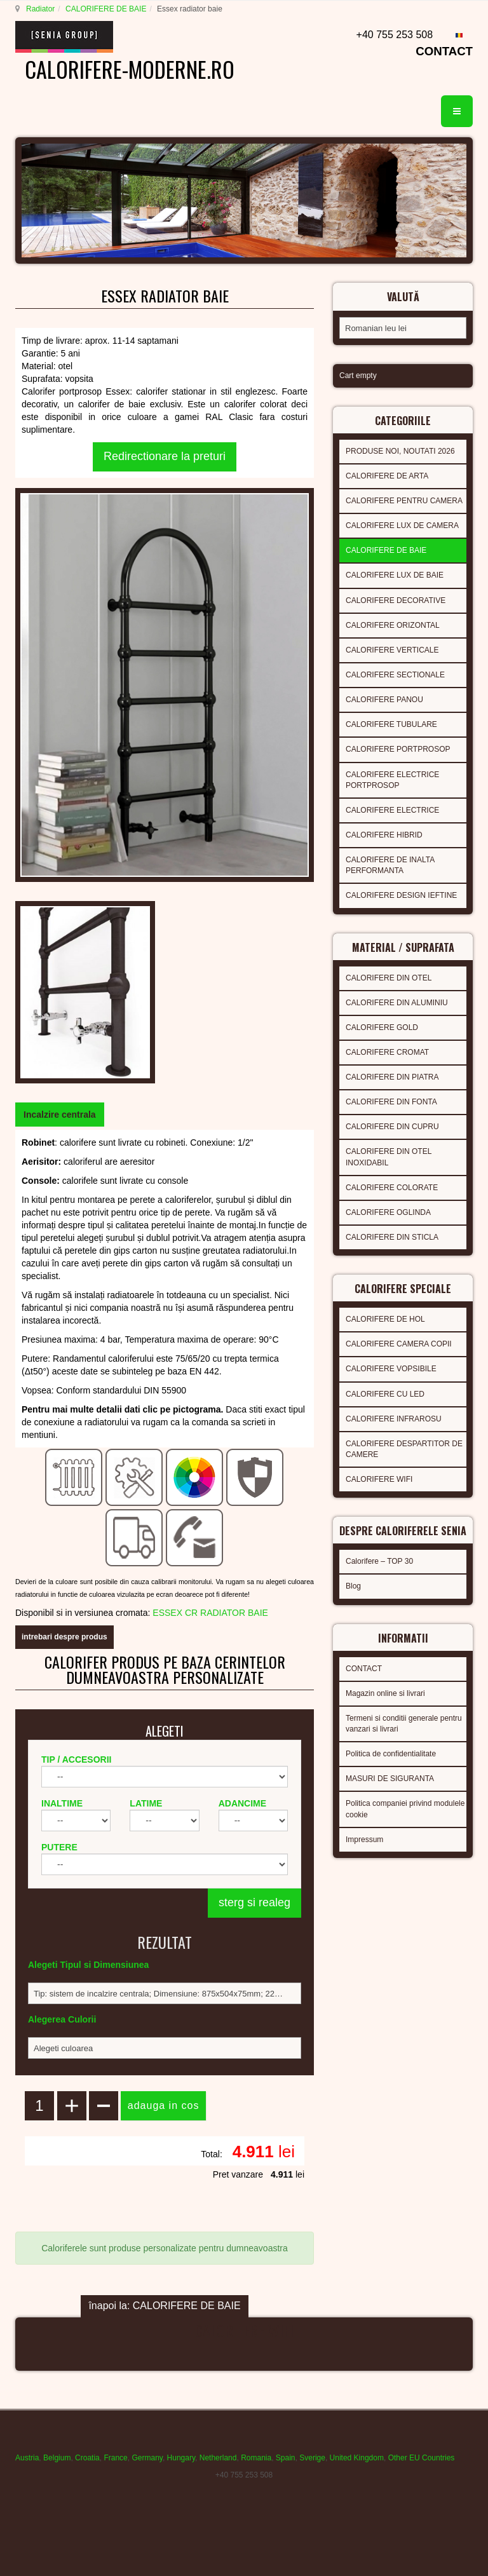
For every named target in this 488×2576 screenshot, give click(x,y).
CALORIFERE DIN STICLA (392, 1237)
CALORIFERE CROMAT (387, 1052)
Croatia (87, 2457)
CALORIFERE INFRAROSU (394, 1418)
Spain (285, 2457)
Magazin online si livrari (385, 1693)
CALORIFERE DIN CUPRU (392, 1126)
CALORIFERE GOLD (382, 1027)
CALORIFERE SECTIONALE (395, 674)
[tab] (59, 1114)
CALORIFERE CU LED (385, 1394)
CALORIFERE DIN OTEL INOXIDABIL (388, 1157)
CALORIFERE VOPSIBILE (391, 1368)
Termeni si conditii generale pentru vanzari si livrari (404, 1723)
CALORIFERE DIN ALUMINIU (397, 1002)
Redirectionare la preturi (165, 456)
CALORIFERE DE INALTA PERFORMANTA (390, 865)
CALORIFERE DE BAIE (105, 8)
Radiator (40, 8)
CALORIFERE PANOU (384, 699)
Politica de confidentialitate (391, 1753)
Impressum (364, 1839)
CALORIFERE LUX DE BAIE (395, 575)
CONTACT (444, 51)
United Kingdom (357, 2457)
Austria (27, 2457)
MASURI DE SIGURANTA (390, 1778)
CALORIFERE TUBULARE (391, 724)
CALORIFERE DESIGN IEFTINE (401, 895)
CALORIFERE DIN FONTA (391, 1101)
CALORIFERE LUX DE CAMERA (402, 525)
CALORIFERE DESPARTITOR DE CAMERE (404, 1449)
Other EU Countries (421, 2457)
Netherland (218, 2457)
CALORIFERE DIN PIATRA (392, 1077)
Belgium (57, 2457)
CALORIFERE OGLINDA (388, 1212)
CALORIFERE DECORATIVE (395, 600)
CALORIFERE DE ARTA (387, 475)
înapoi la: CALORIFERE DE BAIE (164, 2305)
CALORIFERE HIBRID (384, 834)
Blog (353, 1586)
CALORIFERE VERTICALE (392, 650)
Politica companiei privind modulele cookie (405, 1809)
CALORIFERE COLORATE (392, 1187)
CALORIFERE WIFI (379, 1479)
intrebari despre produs (64, 1636)
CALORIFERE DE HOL (385, 1319)
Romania (256, 2457)
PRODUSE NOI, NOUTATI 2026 (400, 451)
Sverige (312, 2457)
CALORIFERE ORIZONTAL (393, 625)
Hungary (181, 2457)
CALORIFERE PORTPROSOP (398, 749)
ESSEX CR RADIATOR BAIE (210, 1613)
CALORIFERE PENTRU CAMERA (404, 500)
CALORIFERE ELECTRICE (392, 810)
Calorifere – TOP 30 (379, 1561)
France (115, 2457)
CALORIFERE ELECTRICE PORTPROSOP (392, 780)
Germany (147, 2457)
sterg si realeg (254, 1902)
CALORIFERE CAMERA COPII (399, 1343)
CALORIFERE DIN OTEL (388, 977)
